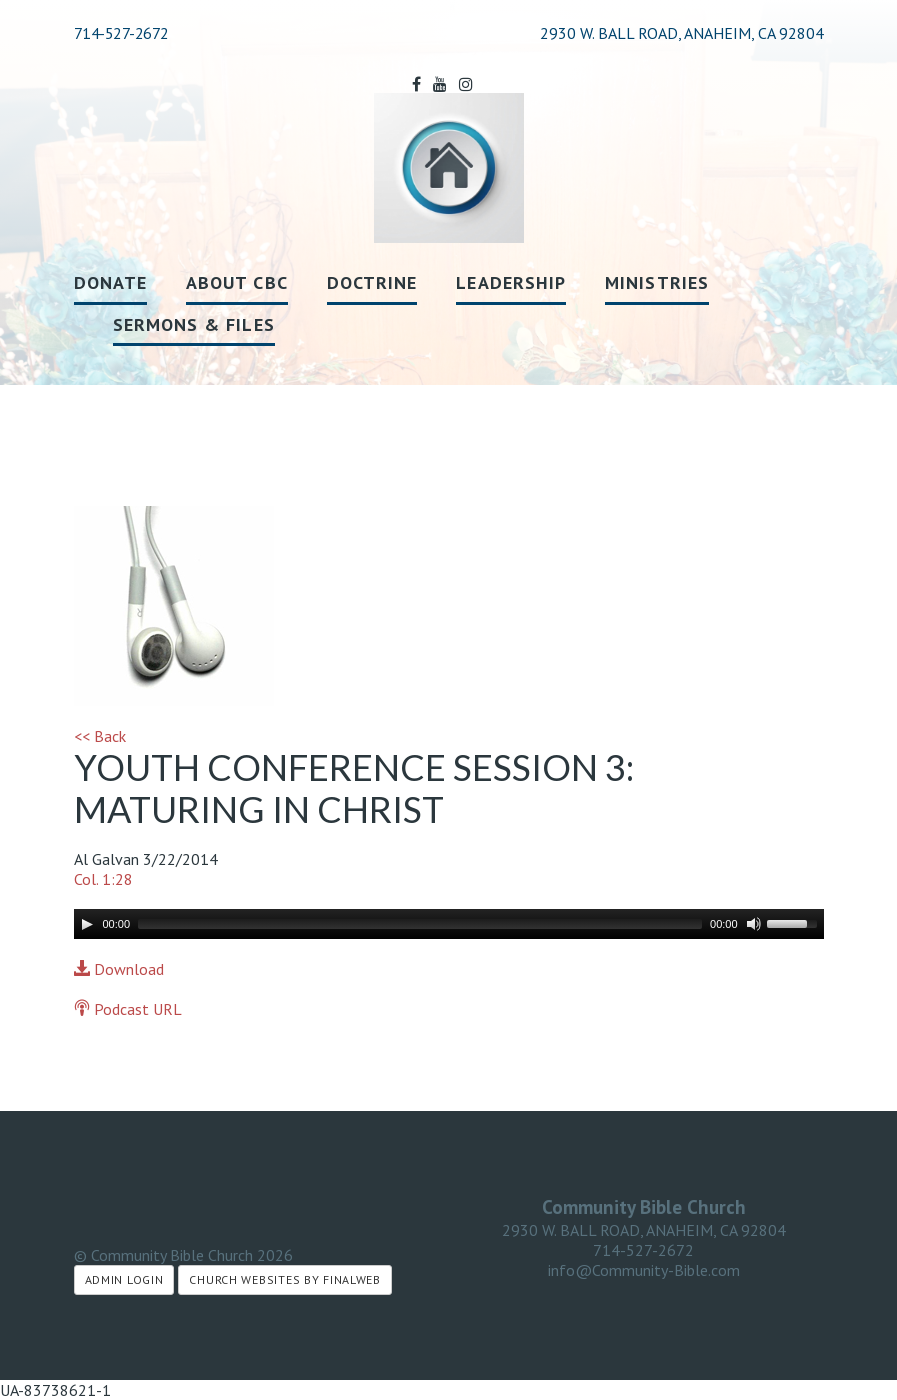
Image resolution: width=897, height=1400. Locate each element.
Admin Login (124, 1279)
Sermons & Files (194, 324)
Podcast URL (128, 1009)
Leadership (511, 282)
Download (119, 969)
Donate (110, 282)
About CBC (237, 282)
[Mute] (754, 924)
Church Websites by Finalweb (284, 1279)
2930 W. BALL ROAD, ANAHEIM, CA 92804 (644, 1230)
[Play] (87, 924)
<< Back (100, 736)
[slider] (420, 924)
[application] (449, 924)
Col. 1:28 (103, 879)
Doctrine (372, 282)
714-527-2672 (121, 33)
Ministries (657, 282)
